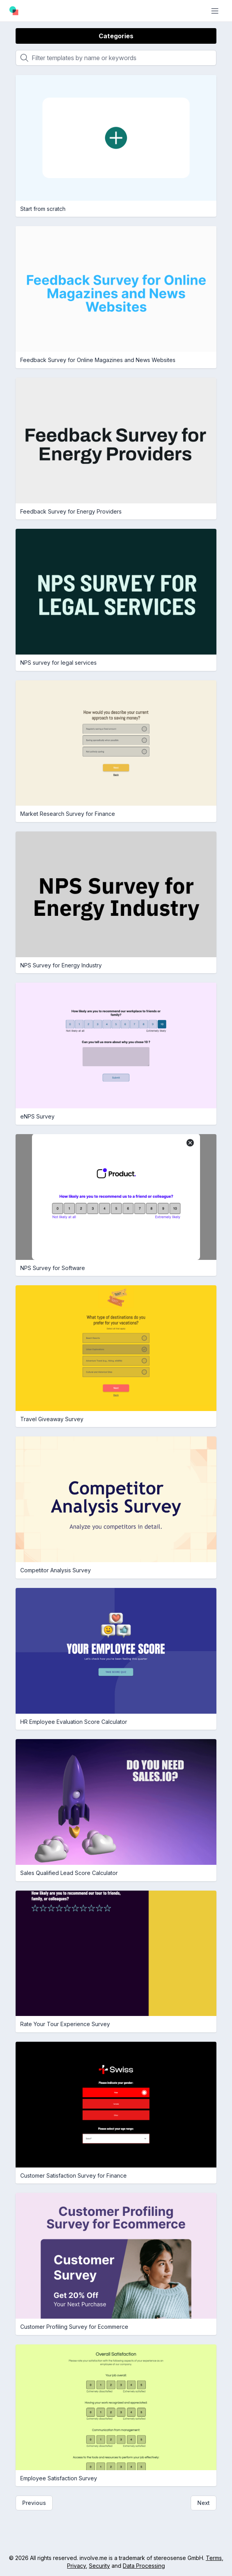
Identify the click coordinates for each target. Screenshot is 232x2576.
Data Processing (144, 2565)
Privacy (76, 2565)
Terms (214, 2558)
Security (99, 2565)
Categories (116, 36)
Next (203, 2502)
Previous (34, 2502)
